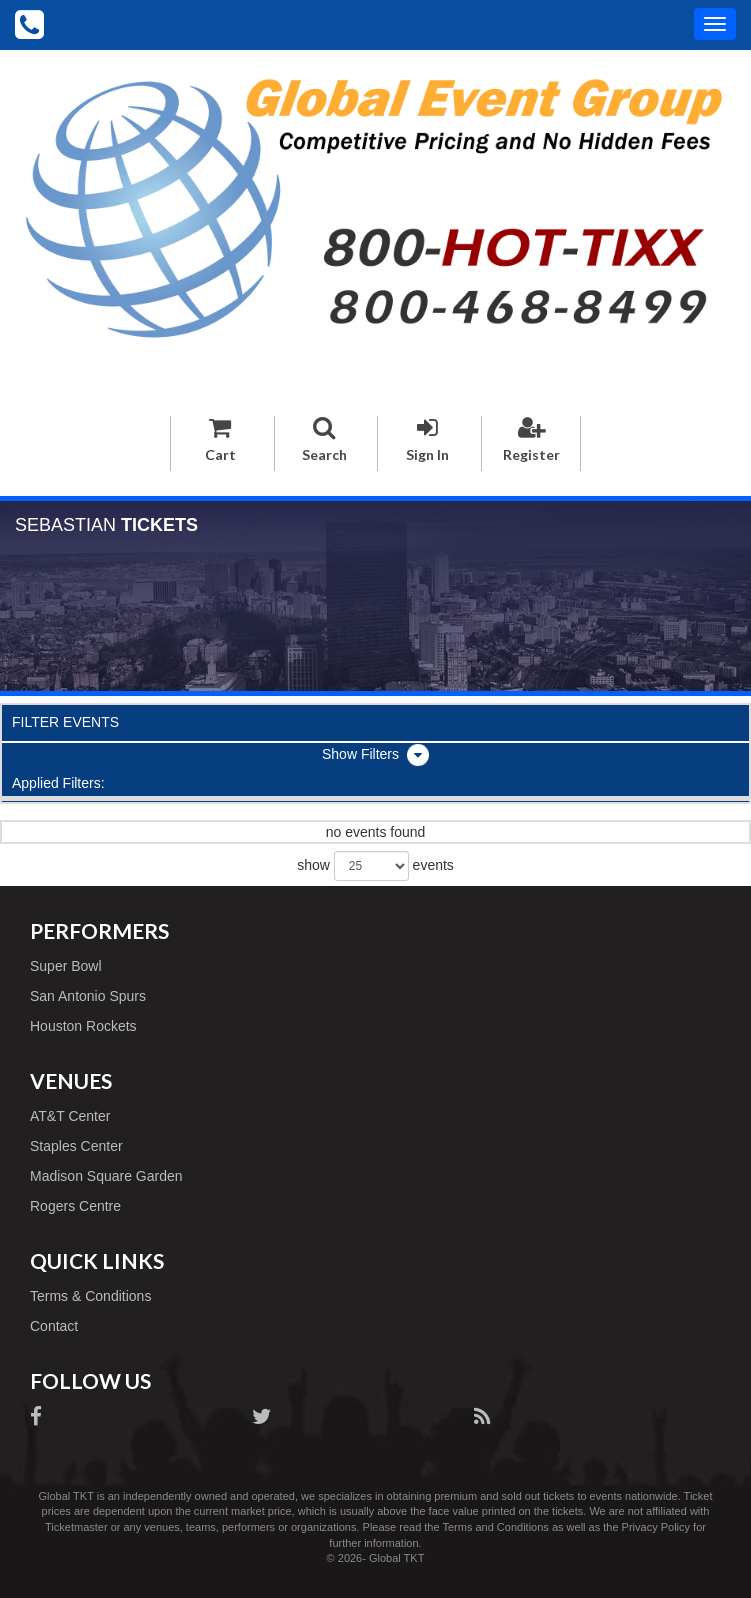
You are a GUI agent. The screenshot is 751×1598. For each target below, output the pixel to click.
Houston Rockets (83, 1026)
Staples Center (76, 1146)
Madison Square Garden (106, 1176)
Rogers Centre (75, 1206)
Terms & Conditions (90, 1296)
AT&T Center (70, 1116)
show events (375, 866)
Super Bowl (66, 966)
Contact (54, 1326)
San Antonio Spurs (88, 996)
